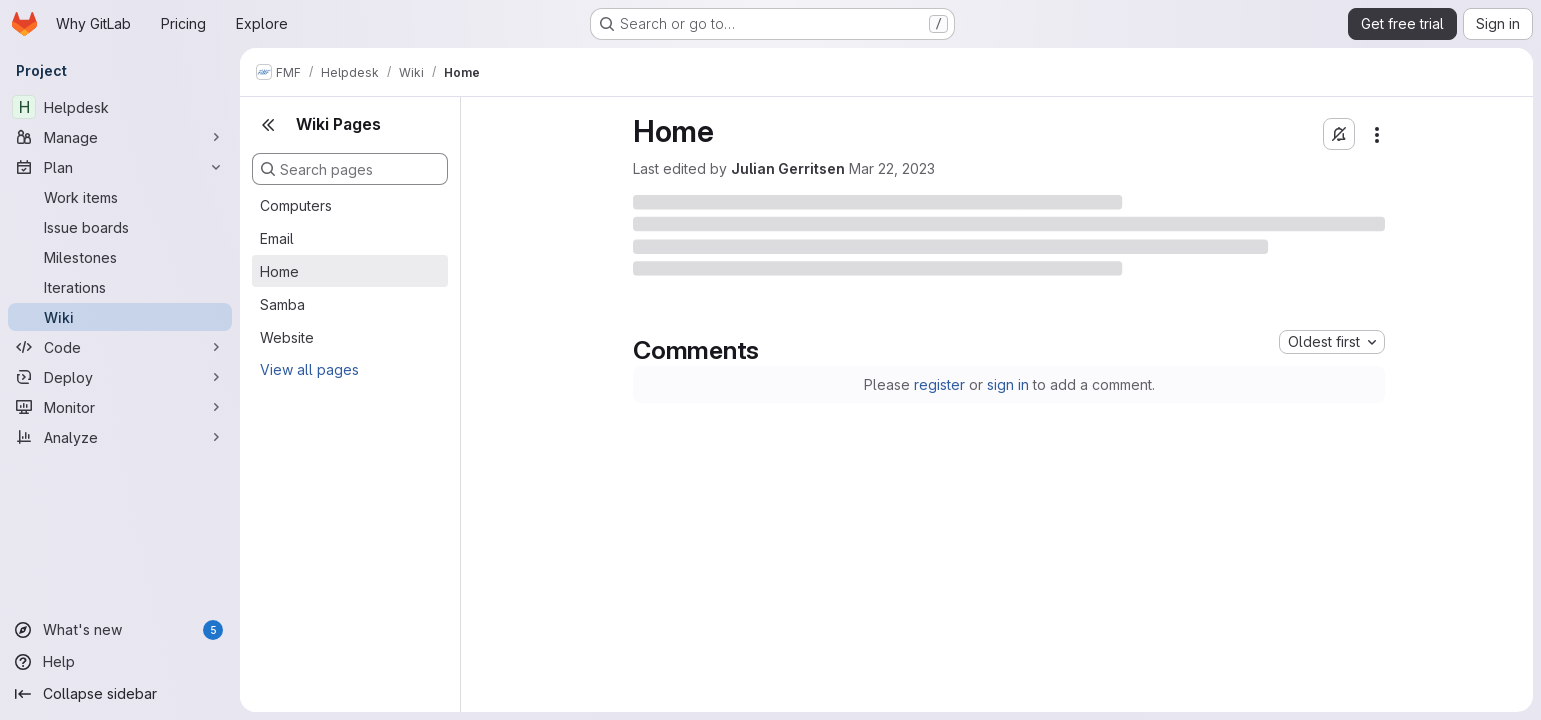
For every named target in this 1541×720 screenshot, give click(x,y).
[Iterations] (120, 287)
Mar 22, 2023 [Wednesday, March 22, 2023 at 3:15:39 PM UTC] (892, 168)
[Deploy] (120, 377)
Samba (282, 304)
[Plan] (120, 167)
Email (277, 238)
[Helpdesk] (120, 107)
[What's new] (120, 630)
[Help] (120, 662)
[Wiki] (120, 317)
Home (279, 271)
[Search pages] (350, 169)
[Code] (120, 347)
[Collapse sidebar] (120, 694)
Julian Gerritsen (788, 168)
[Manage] (120, 137)
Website (287, 337)
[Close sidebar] (268, 125)
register (939, 384)
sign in (1008, 384)
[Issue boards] (120, 227)
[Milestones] (120, 257)
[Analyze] (120, 437)
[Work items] (120, 197)
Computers (296, 205)
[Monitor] (120, 407)
